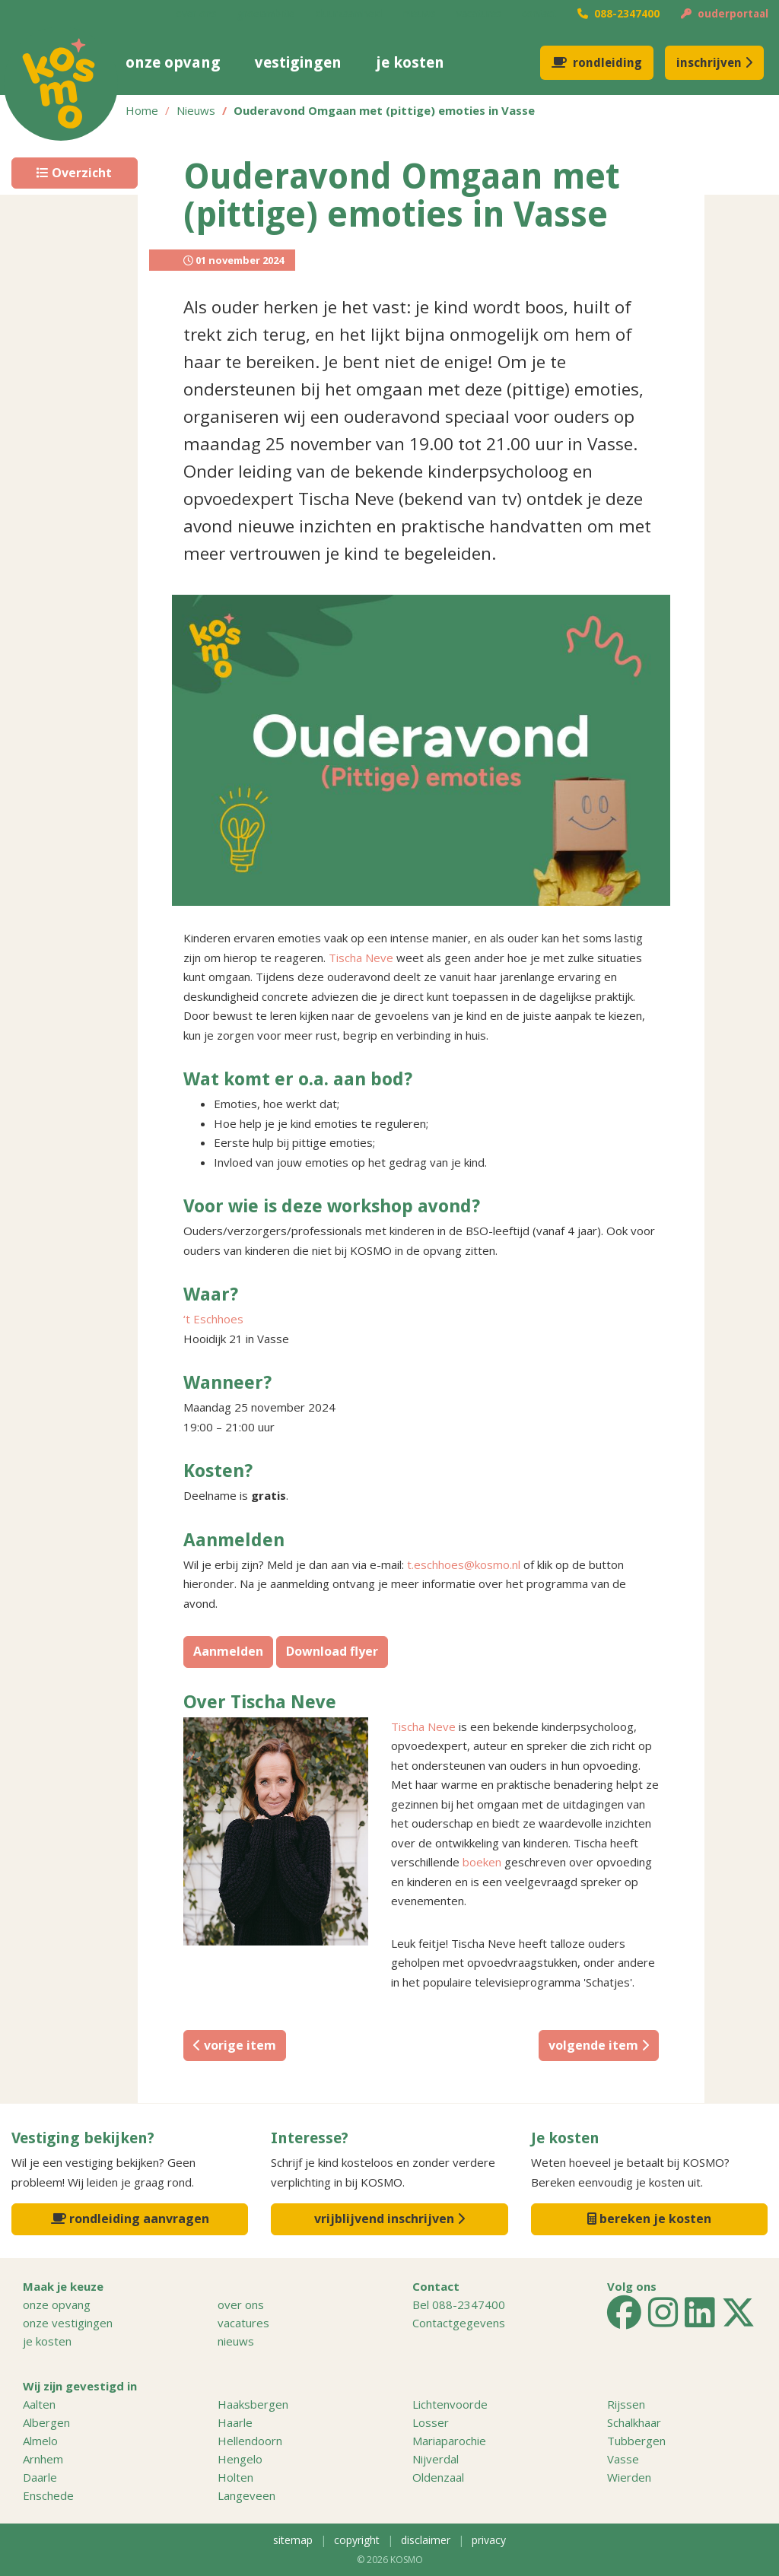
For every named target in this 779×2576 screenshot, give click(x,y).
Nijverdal (435, 2458)
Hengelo (240, 2458)
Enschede (48, 2495)
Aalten (39, 2404)
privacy (489, 2540)
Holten (235, 2477)
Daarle (40, 2477)
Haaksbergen (253, 2404)
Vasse (623, 2458)
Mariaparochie (449, 2440)
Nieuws (195, 110)
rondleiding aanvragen (130, 2218)
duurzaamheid (349, 14)
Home (142, 110)
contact (539, 14)
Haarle (235, 2422)
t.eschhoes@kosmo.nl (463, 1564)
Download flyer (332, 1651)
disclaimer (425, 2540)
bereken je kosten (649, 2218)
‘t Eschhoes (213, 1318)
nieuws (419, 14)
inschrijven (714, 62)
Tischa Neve (361, 957)
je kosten (410, 62)
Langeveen (246, 2495)
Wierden (629, 2477)
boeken (482, 1861)
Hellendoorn (250, 2440)
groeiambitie (265, 14)
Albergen (46, 2422)
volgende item (598, 2045)
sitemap (293, 2540)
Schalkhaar (634, 2422)
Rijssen (626, 2404)
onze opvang (173, 62)
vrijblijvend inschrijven (389, 2218)
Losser (430, 2422)
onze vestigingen (68, 2322)
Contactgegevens (458, 2322)
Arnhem (43, 2458)
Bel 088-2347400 (458, 2304)
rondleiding (597, 62)
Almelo (40, 2440)
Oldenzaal (438, 2477)
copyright (357, 2540)
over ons (196, 14)
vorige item (234, 2045)
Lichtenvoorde (450, 2404)
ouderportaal (724, 14)
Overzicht (74, 172)
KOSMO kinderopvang (61, 84)
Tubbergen (636, 2440)
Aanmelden (228, 1651)
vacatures (478, 14)
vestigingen (298, 62)
